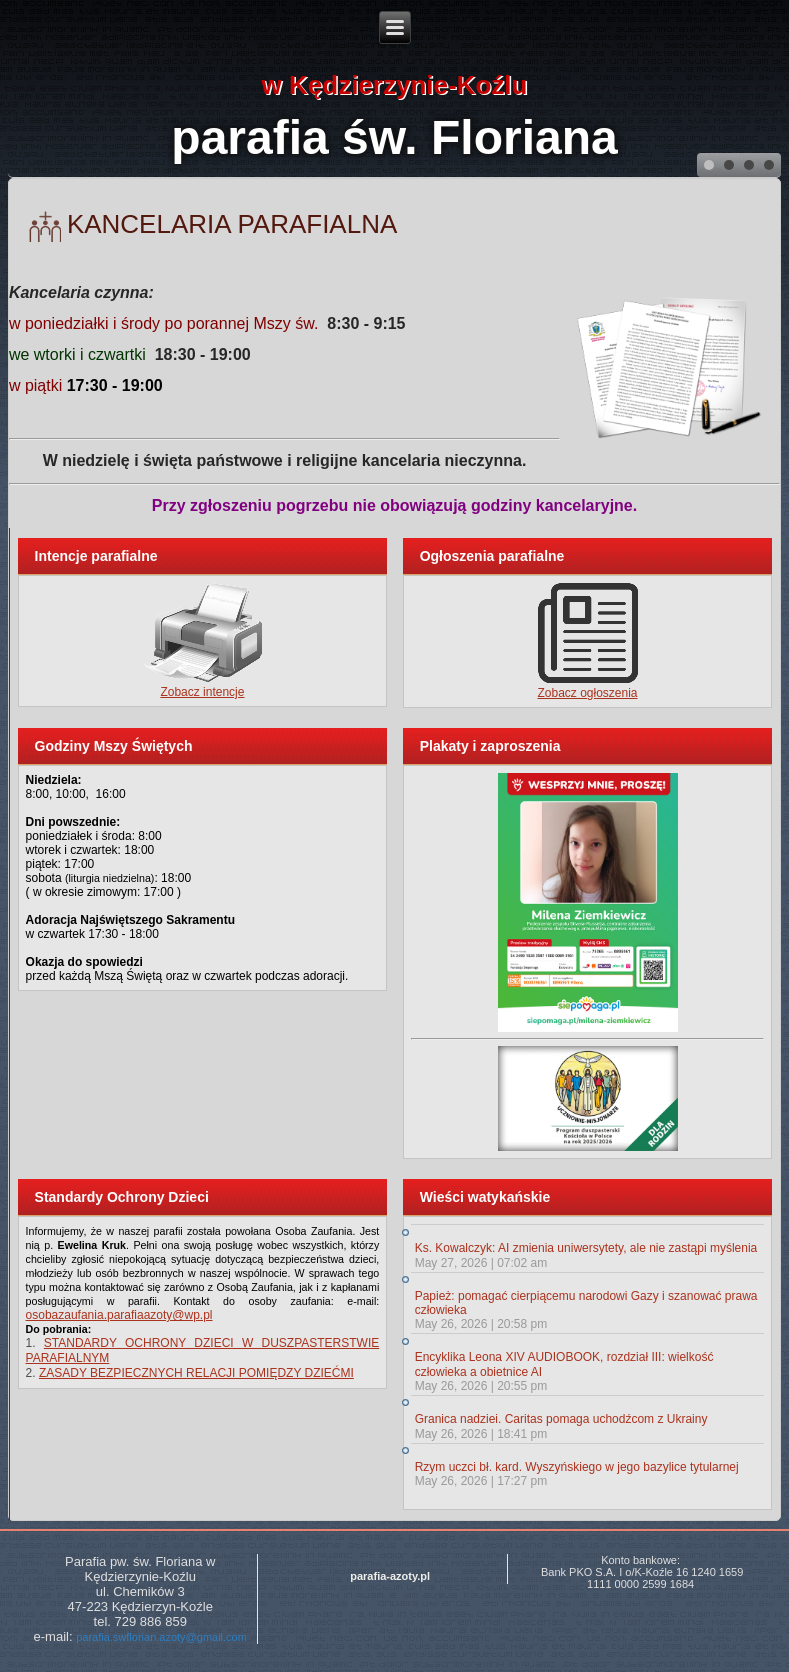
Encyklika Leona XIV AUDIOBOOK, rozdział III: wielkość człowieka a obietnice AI (564, 1364)
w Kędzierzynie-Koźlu (395, 85)
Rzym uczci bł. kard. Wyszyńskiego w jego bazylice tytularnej (577, 1467)
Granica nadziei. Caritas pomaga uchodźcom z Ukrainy (561, 1419)
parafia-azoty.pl (390, 1576)
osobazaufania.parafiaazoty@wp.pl (119, 1315)
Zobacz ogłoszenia (587, 693)
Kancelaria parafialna (232, 224)
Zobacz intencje (202, 692)
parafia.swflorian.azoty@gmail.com (161, 1637)
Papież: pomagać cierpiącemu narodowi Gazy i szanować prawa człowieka (586, 1303)
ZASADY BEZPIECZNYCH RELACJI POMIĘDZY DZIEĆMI (196, 1373)
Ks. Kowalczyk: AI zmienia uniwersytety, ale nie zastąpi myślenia (586, 1248)
